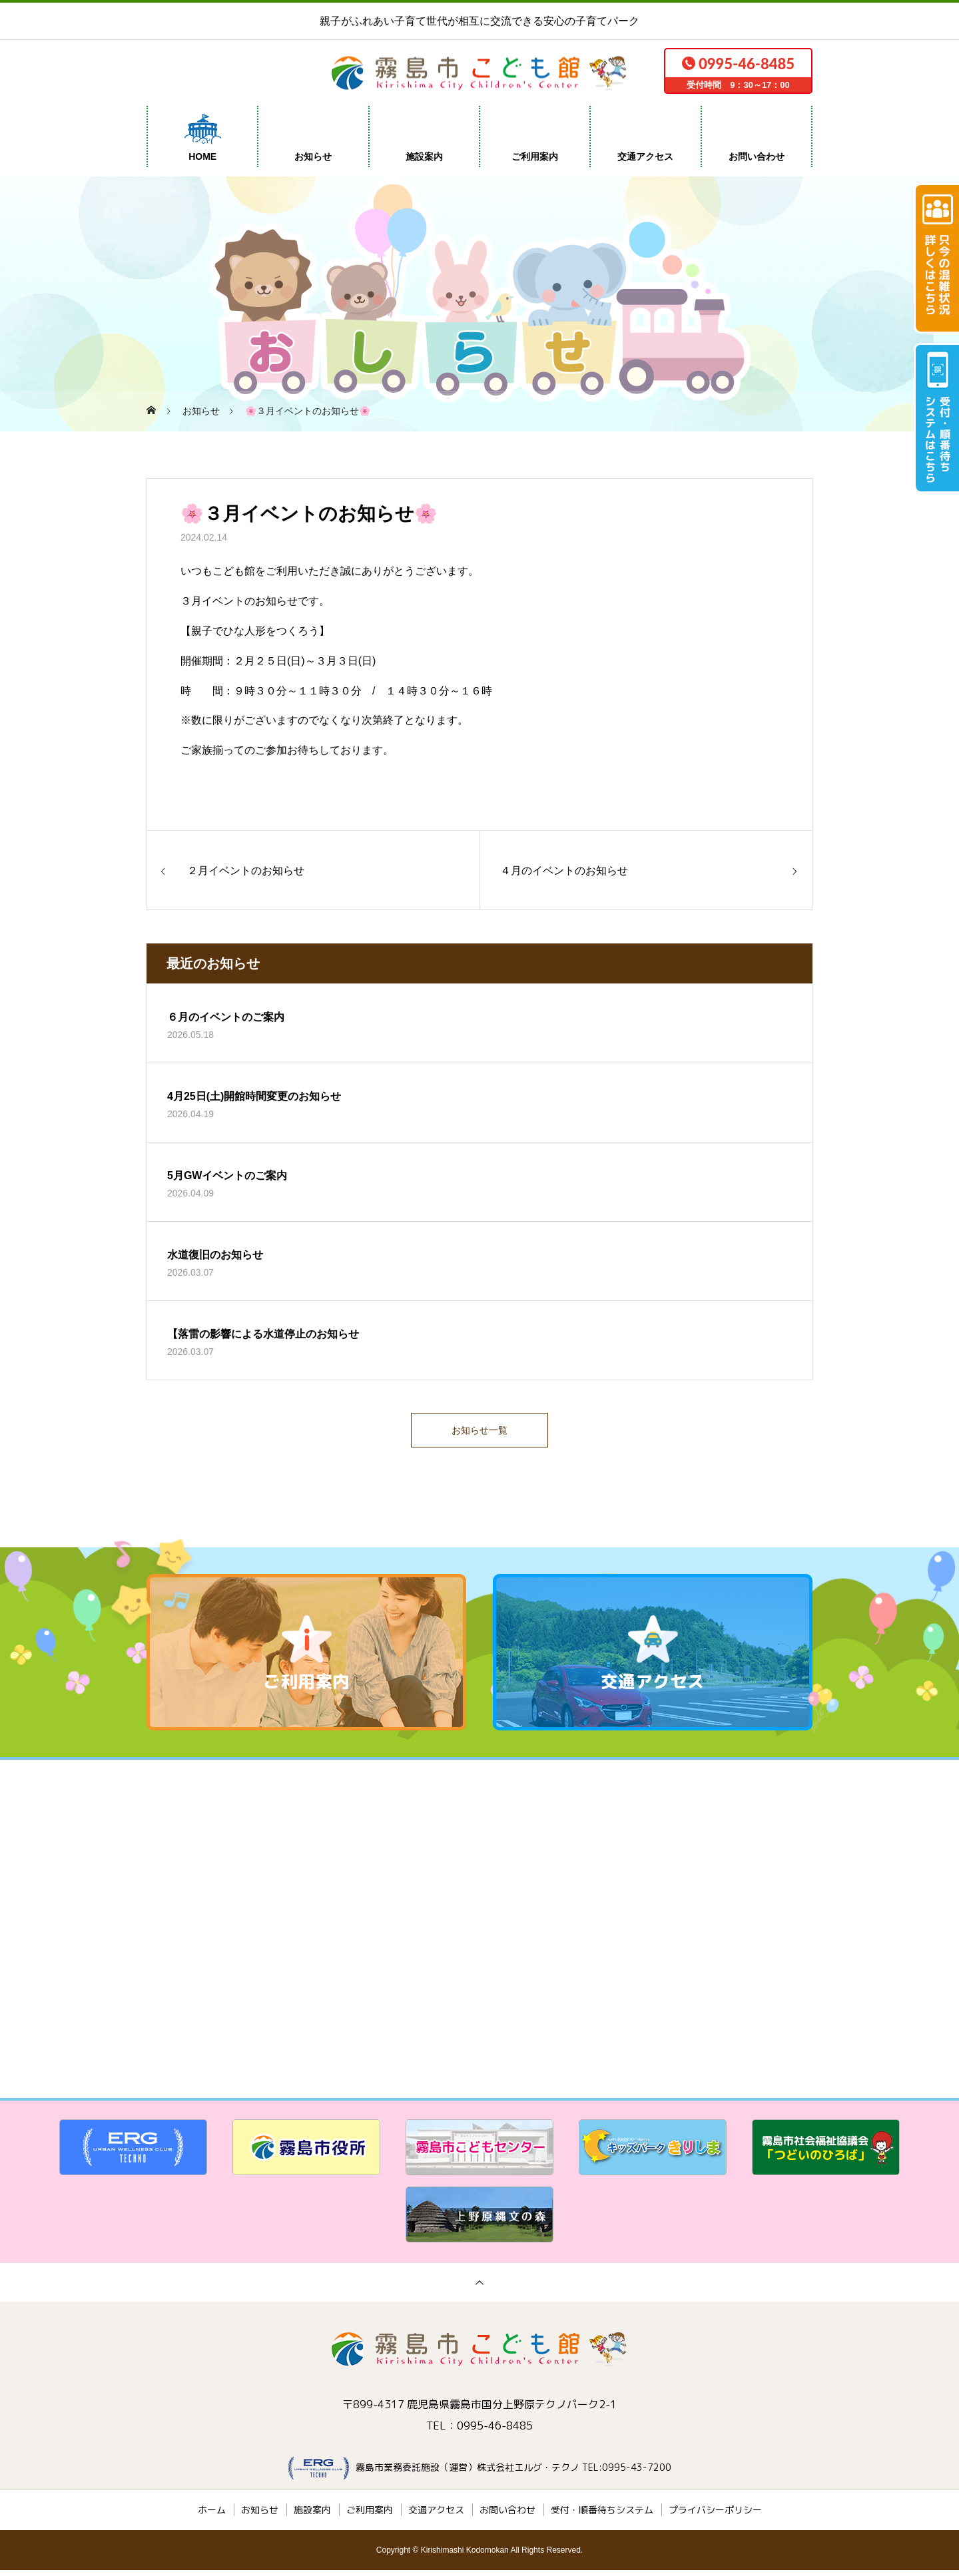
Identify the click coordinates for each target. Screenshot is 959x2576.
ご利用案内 (534, 156)
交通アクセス (645, 156)
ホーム (212, 2515)
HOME (202, 156)
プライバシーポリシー (715, 2515)
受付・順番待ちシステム (602, 2515)
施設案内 (424, 156)
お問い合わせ (757, 156)
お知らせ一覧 (479, 1433)
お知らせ (313, 156)
